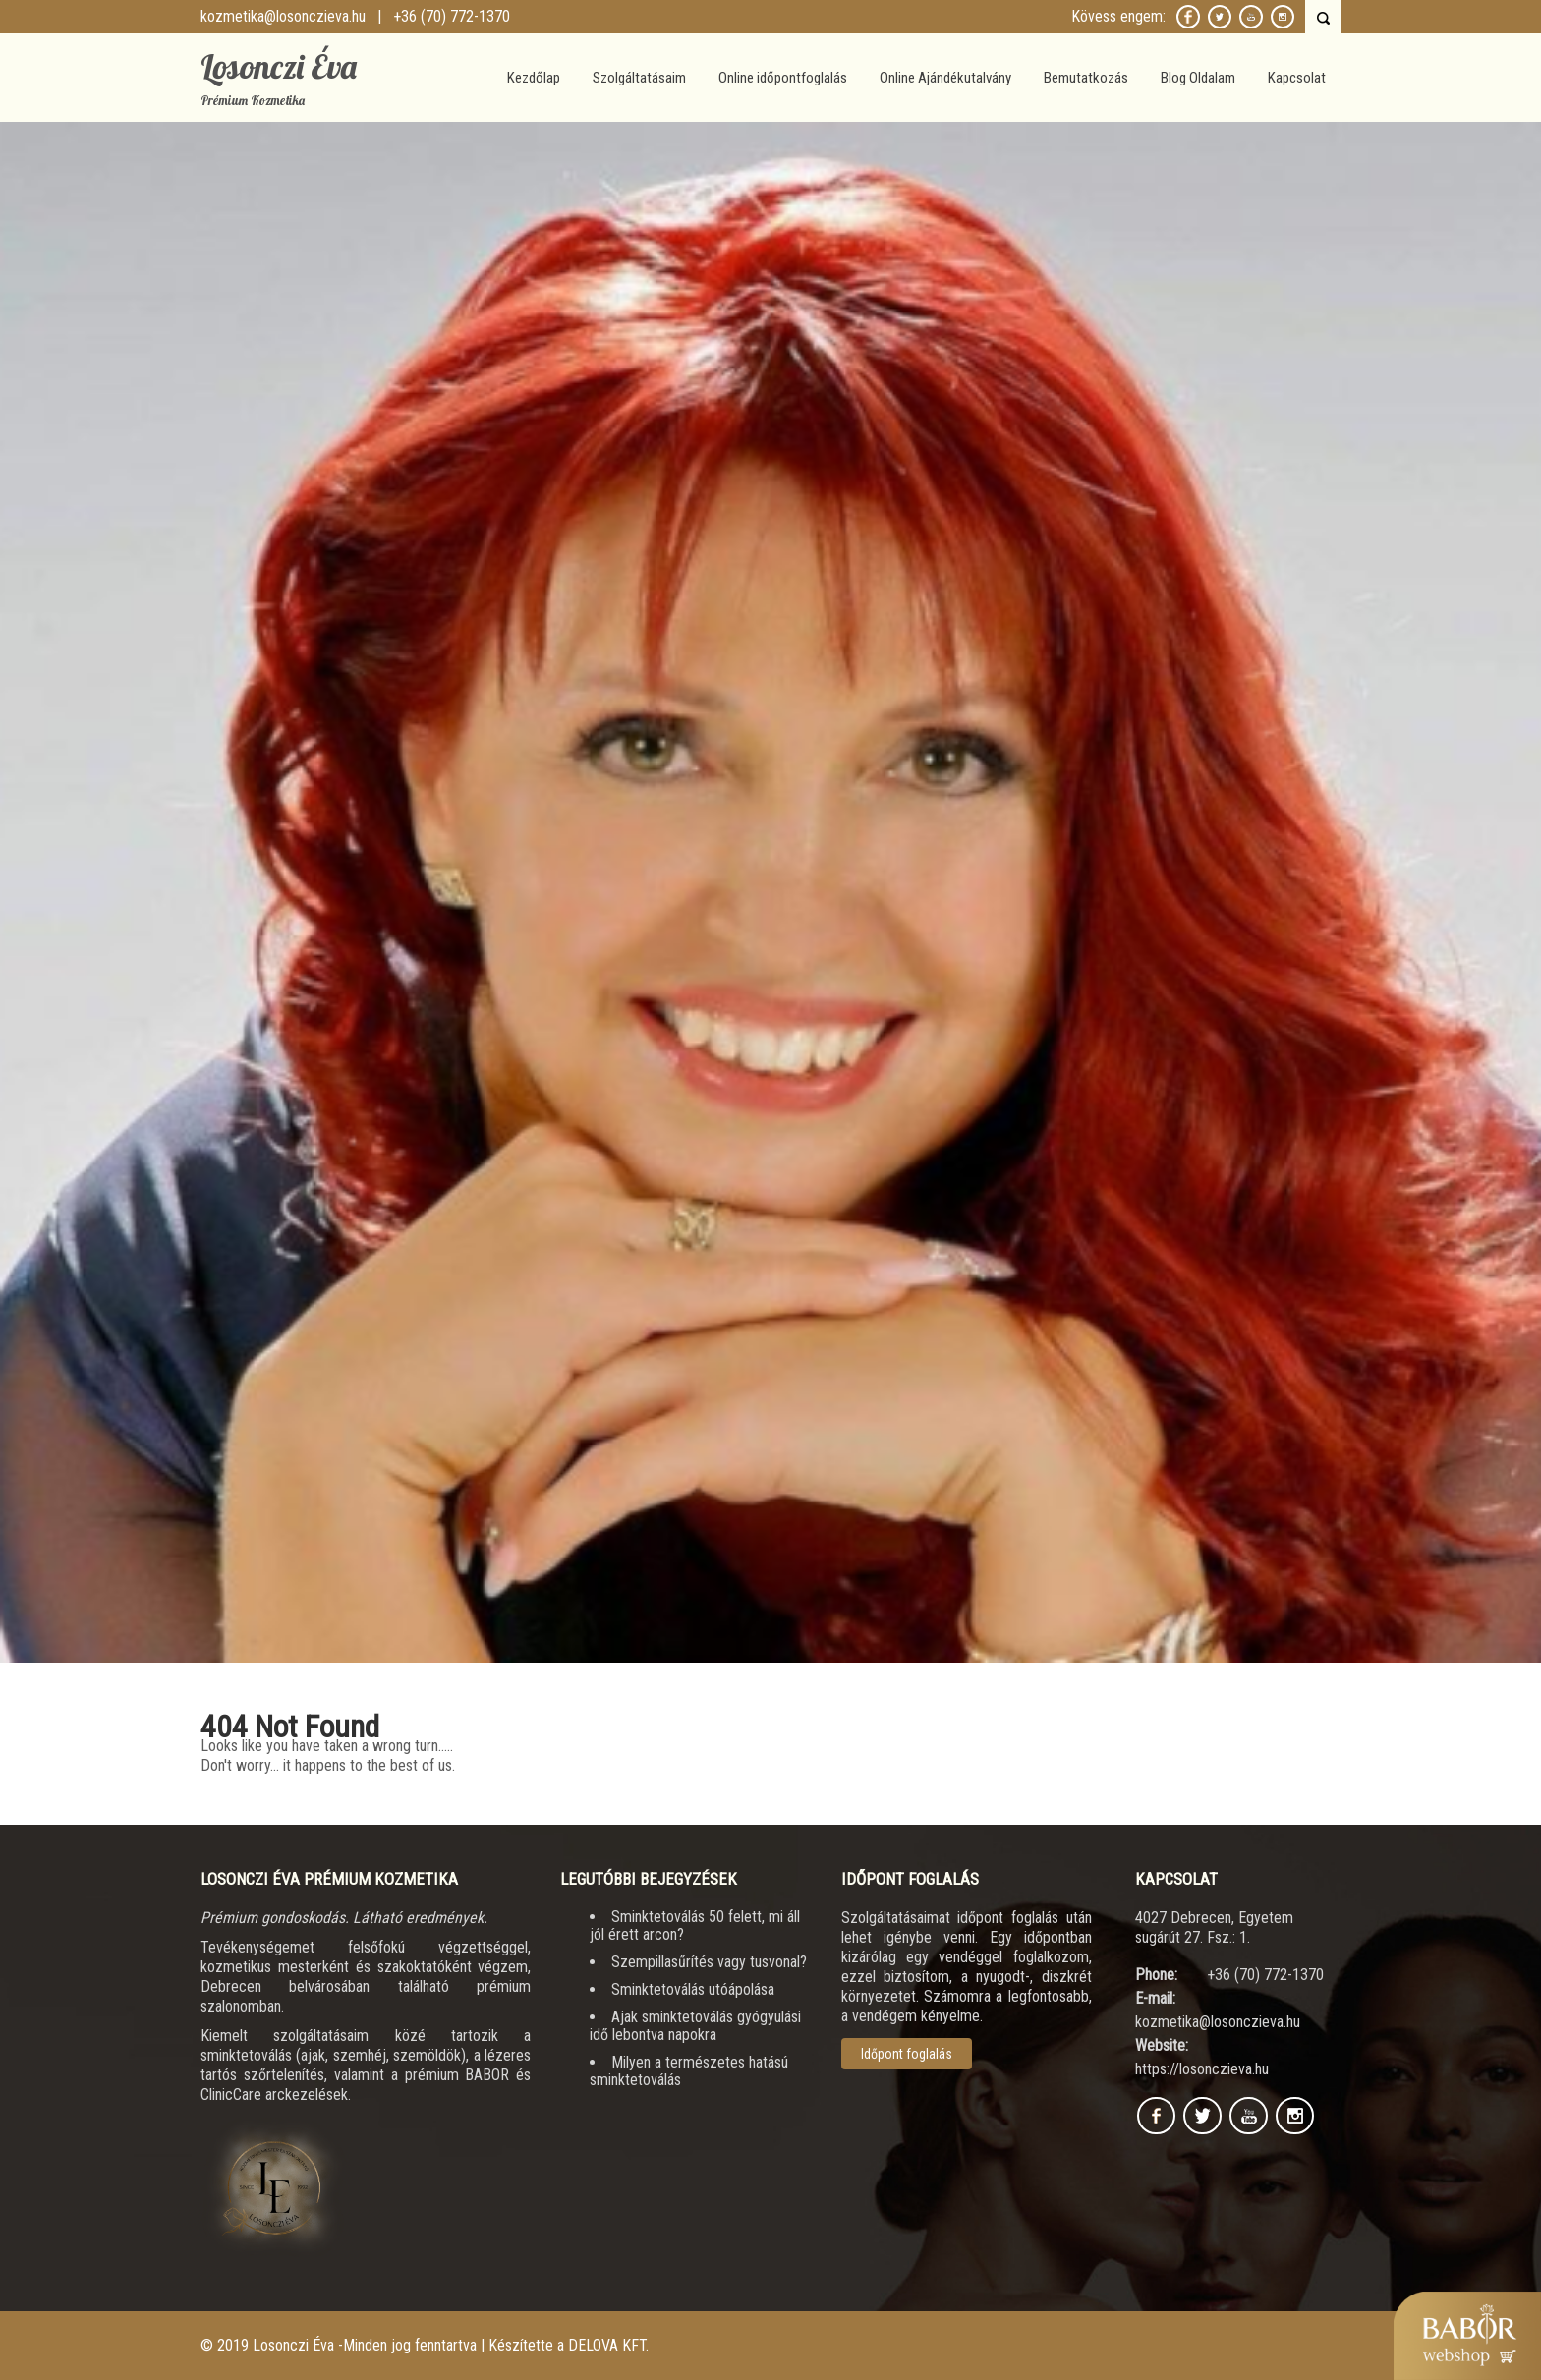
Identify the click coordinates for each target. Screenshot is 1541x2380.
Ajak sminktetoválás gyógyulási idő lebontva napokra (695, 2026)
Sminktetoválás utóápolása (692, 1989)
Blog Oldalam (1198, 77)
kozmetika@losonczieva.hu (283, 16)
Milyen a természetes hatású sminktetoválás (689, 2071)
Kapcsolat (1297, 77)
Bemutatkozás (1086, 77)
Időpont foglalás (906, 2054)
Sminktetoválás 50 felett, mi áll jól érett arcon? (695, 1925)
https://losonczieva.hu (1202, 2069)
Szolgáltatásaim (639, 77)
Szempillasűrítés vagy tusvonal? (709, 1962)
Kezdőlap (533, 77)
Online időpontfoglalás (782, 77)
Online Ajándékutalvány (945, 77)
